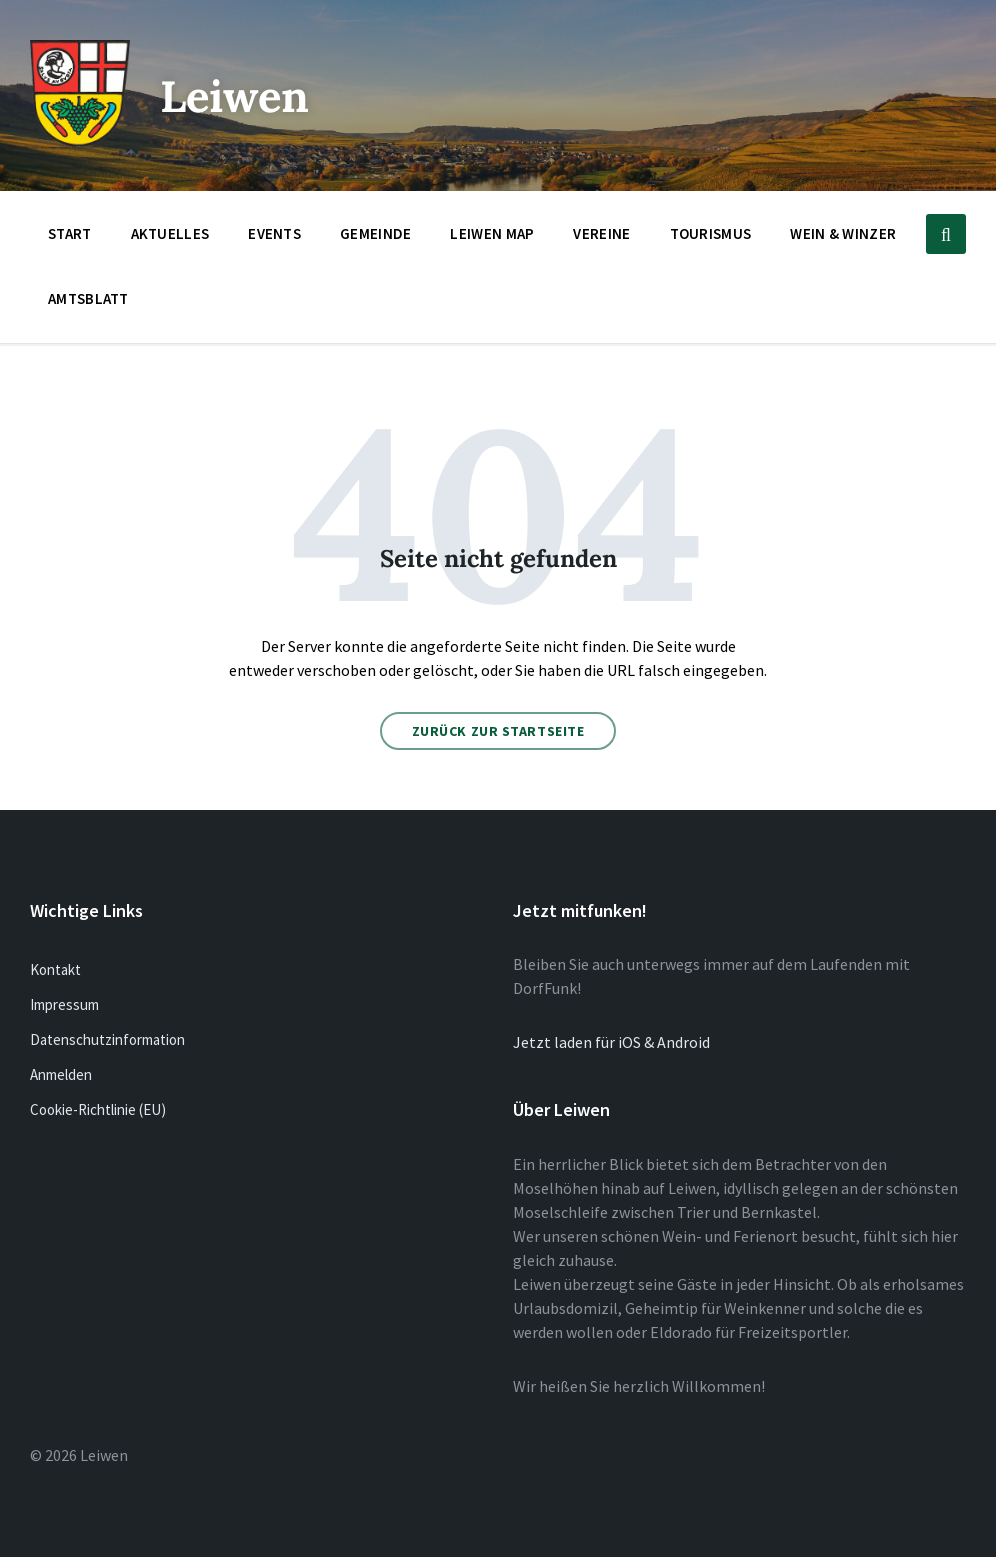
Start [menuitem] (70, 233)
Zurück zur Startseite (498, 731)
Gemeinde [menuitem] (375, 233)
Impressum (64, 1004)
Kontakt (55, 969)
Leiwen (243, 94)
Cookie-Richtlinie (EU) (98, 1109)
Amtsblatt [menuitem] (88, 298)
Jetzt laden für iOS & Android (611, 1042)
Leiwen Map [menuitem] (492, 233)
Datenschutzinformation (107, 1039)
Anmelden (61, 1074)
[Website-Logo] (80, 141)
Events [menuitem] (274, 233)
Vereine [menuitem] (601, 233)
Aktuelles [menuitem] (170, 233)
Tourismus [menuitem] (711, 233)
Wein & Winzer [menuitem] (843, 233)
